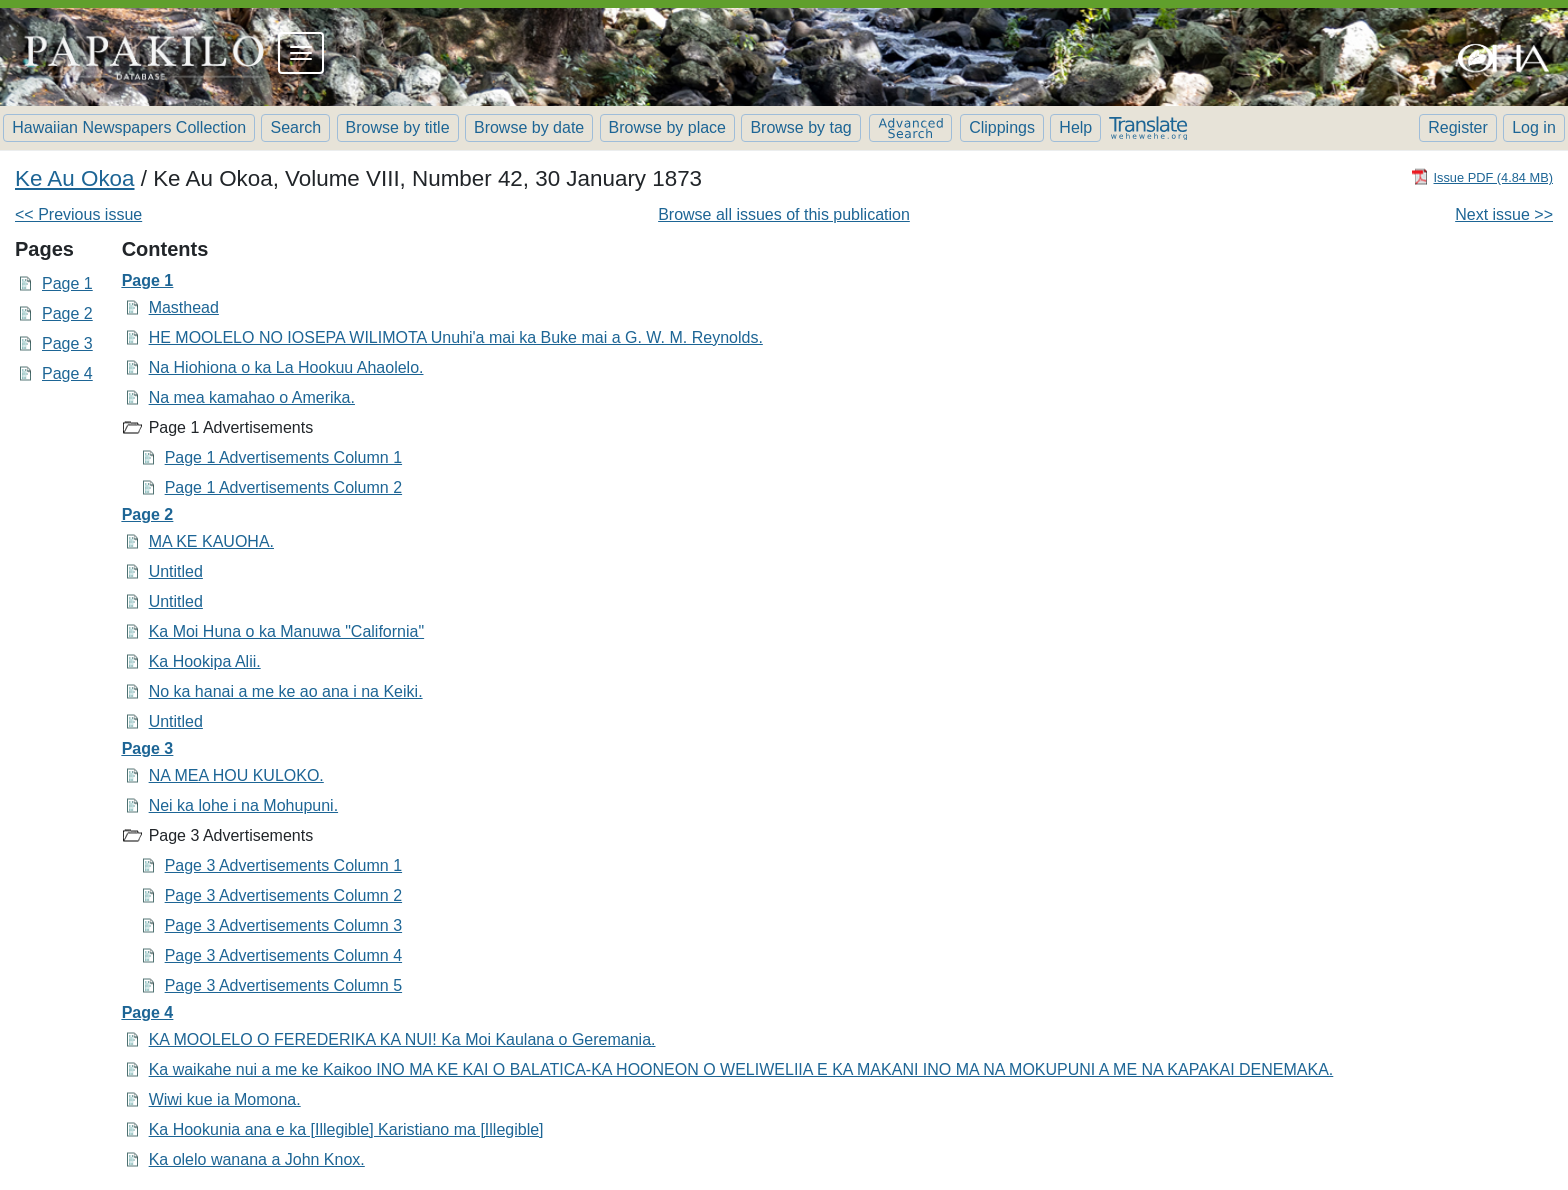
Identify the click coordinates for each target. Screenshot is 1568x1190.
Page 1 (67, 283)
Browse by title (398, 127)
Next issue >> (1504, 214)
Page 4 (67, 373)
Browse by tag (800, 127)
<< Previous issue (78, 214)
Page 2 (67, 313)
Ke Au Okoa (75, 178)
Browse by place (667, 127)
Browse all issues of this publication (784, 214)
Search (295, 127)
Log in (1534, 127)
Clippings (1002, 127)
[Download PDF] (1482, 176)
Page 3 (67, 343)
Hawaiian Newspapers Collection (129, 127)
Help (1075, 127)
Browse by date (529, 127)
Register (1458, 127)
